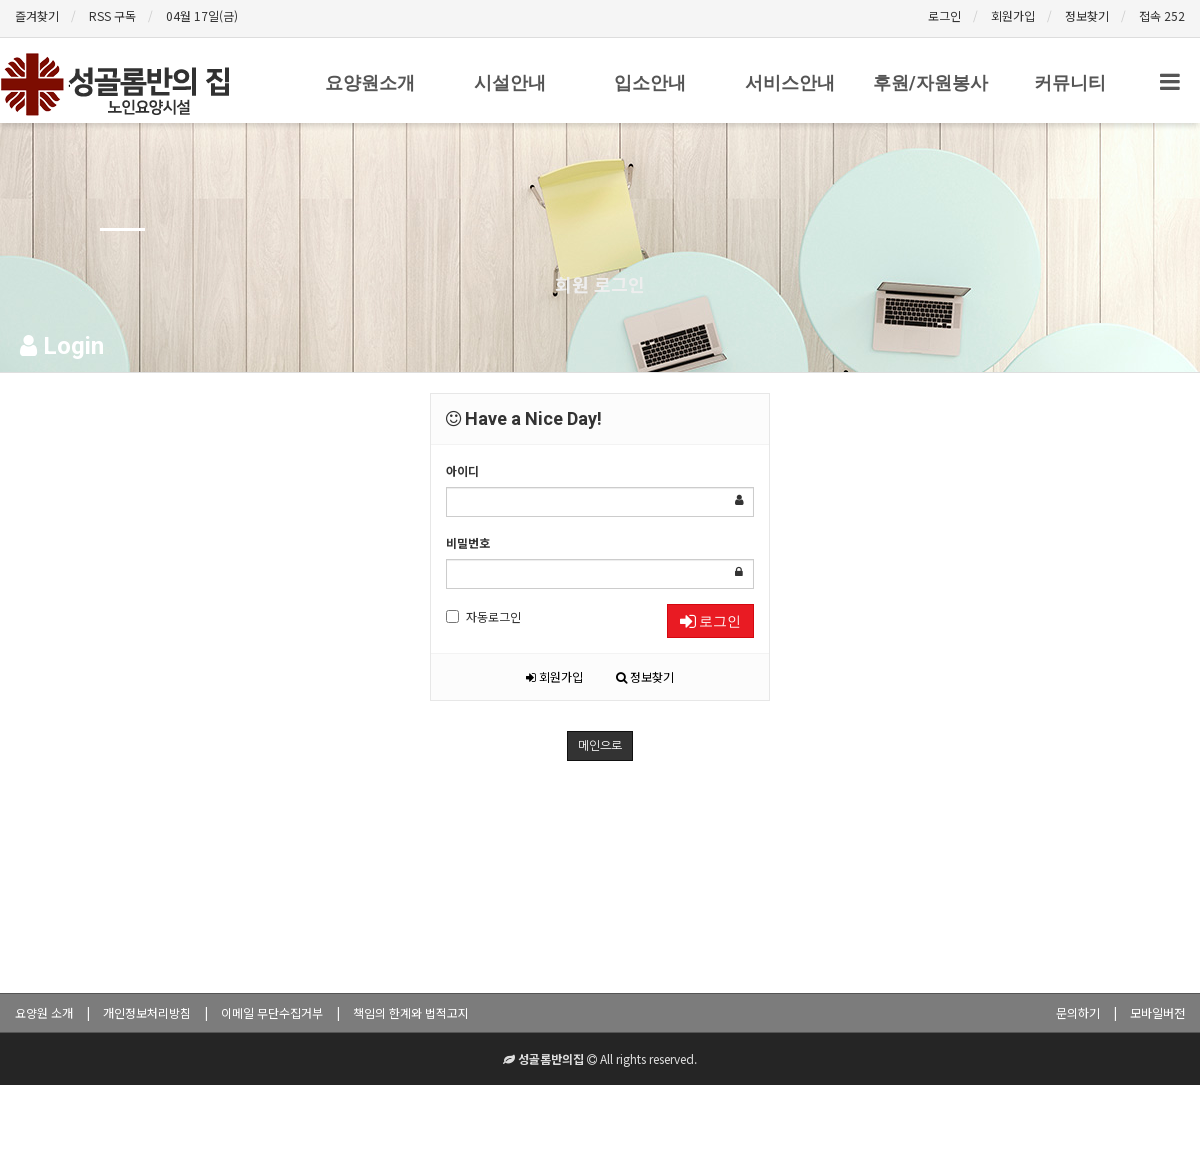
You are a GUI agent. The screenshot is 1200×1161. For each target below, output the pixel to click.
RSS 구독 (112, 15)
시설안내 (510, 82)
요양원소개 (370, 82)
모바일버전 (1157, 1012)
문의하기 (1078, 1012)
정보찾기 (1087, 15)
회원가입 (1013, 15)
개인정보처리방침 (147, 1012)
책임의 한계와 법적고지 (411, 1012)
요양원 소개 (44, 1012)
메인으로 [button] (600, 746)
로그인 (944, 15)
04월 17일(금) (202, 15)
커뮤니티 (1070, 82)
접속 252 (1162, 15)
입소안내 (650, 82)
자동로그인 (483, 616)
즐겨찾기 (37, 15)
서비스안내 (790, 82)
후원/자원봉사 (930, 82)
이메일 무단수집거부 (272, 1012)
